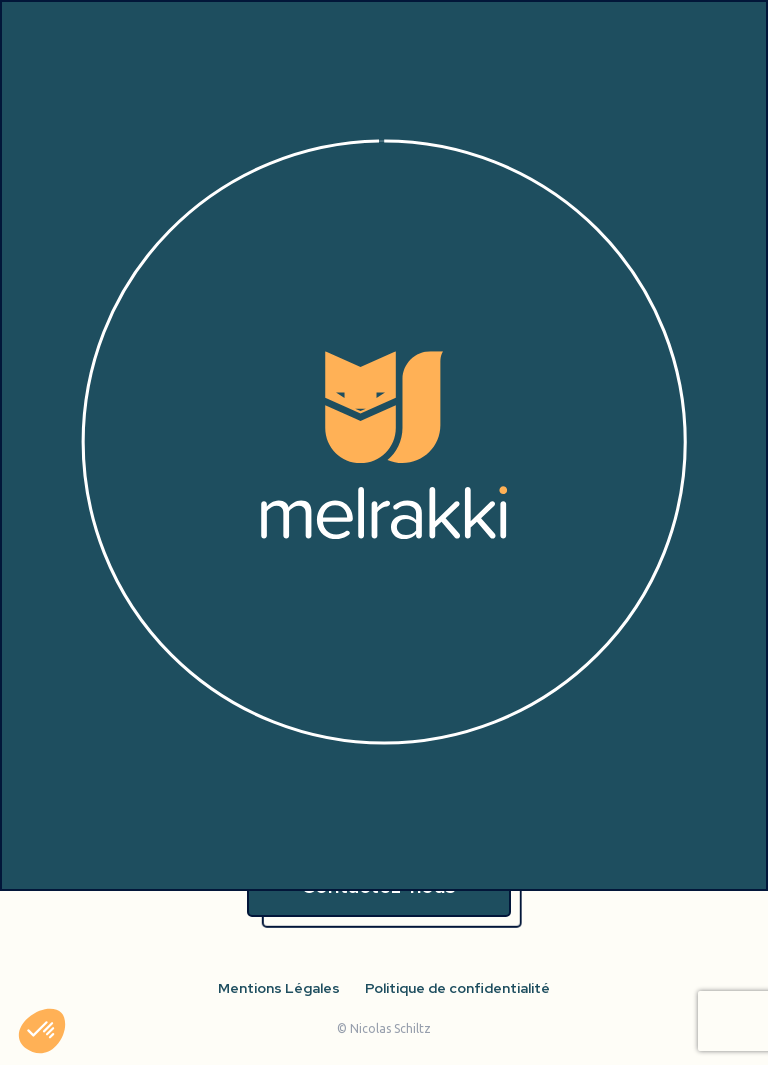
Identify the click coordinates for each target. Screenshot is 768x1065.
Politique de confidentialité (457, 988)
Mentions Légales (279, 988)
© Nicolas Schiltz (384, 1028)
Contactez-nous (378, 886)
